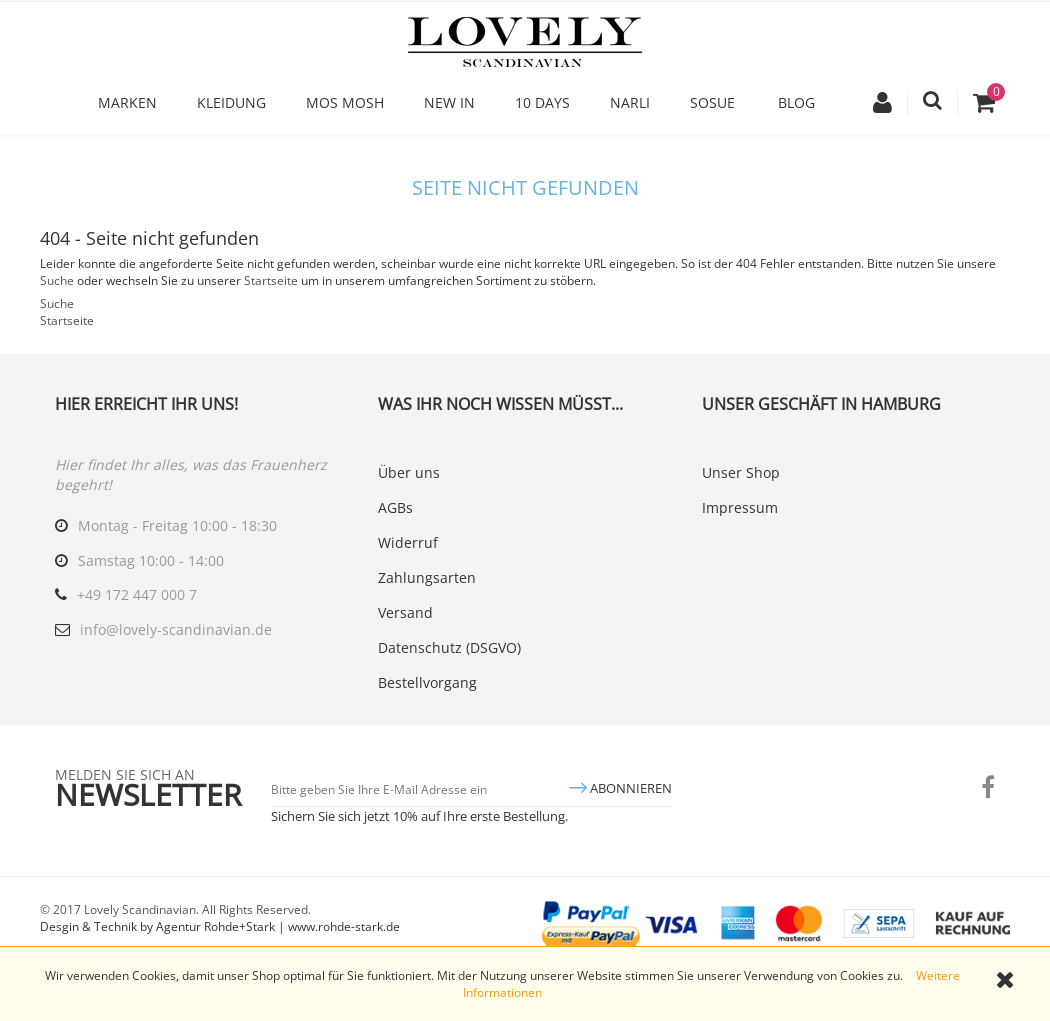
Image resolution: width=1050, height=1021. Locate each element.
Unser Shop (741, 472)
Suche (57, 280)
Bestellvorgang (427, 682)
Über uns (409, 472)
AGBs (395, 507)
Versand (405, 612)
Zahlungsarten (427, 577)
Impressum (740, 507)
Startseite (271, 280)
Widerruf (408, 542)
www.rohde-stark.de (344, 926)
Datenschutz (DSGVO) (449, 647)
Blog (796, 102)
